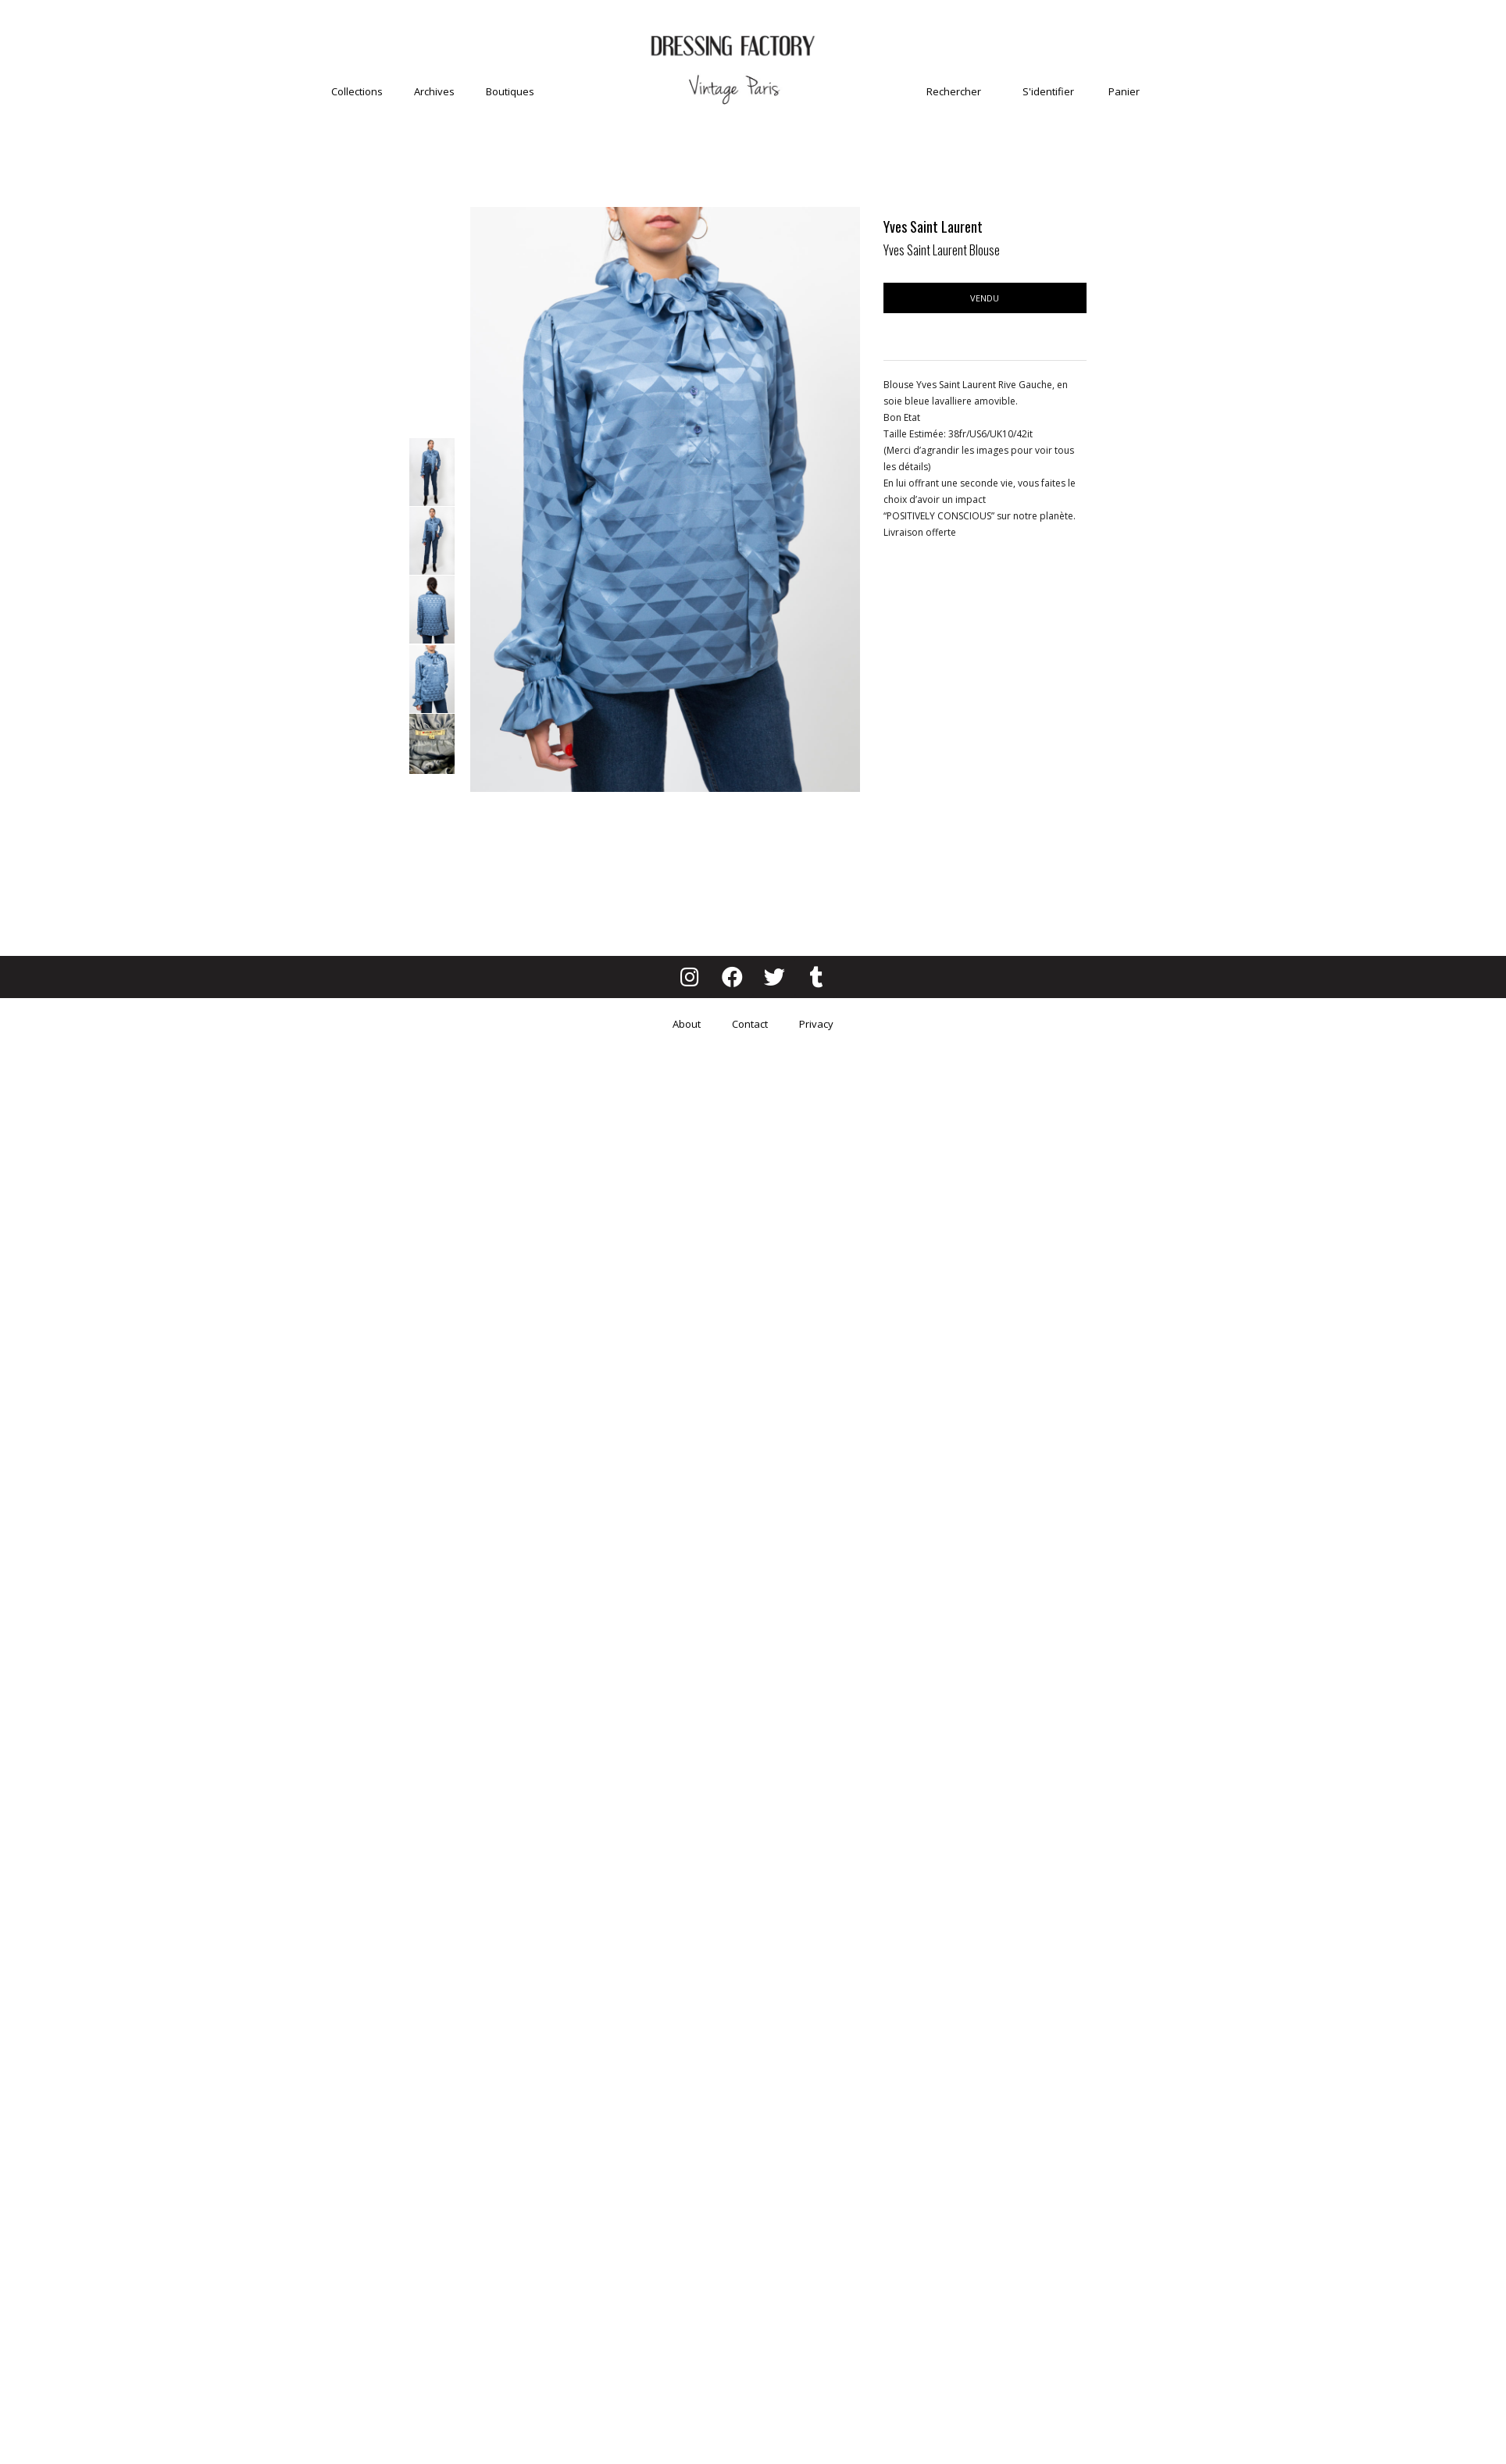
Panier (1124, 91)
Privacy (816, 1024)
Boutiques (510, 91)
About (687, 1024)
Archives (434, 91)
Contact (750, 1024)
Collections (357, 91)
